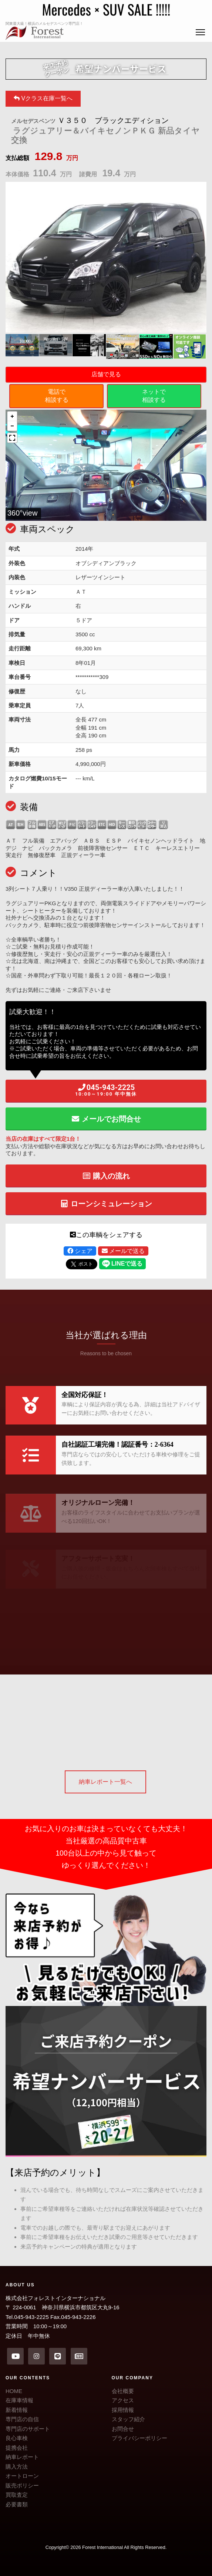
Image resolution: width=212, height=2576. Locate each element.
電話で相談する (56, 396)
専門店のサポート (28, 2429)
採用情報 (123, 2410)
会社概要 (123, 2391)
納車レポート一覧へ (105, 1782)
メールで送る (123, 1251)
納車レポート (22, 2457)
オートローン (22, 2476)
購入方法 (17, 2466)
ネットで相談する (154, 396)
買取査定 (17, 2495)
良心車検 (17, 2438)
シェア (79, 1251)
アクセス (123, 2400)
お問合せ (123, 2429)
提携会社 (17, 2448)
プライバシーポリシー (139, 2438)
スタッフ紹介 (128, 2419)
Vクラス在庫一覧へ (43, 98)
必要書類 (17, 2504)
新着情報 (17, 2410)
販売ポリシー (22, 2485)
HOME (14, 2391)
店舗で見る (106, 374)
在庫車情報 (19, 2400)
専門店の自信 (22, 2419)
